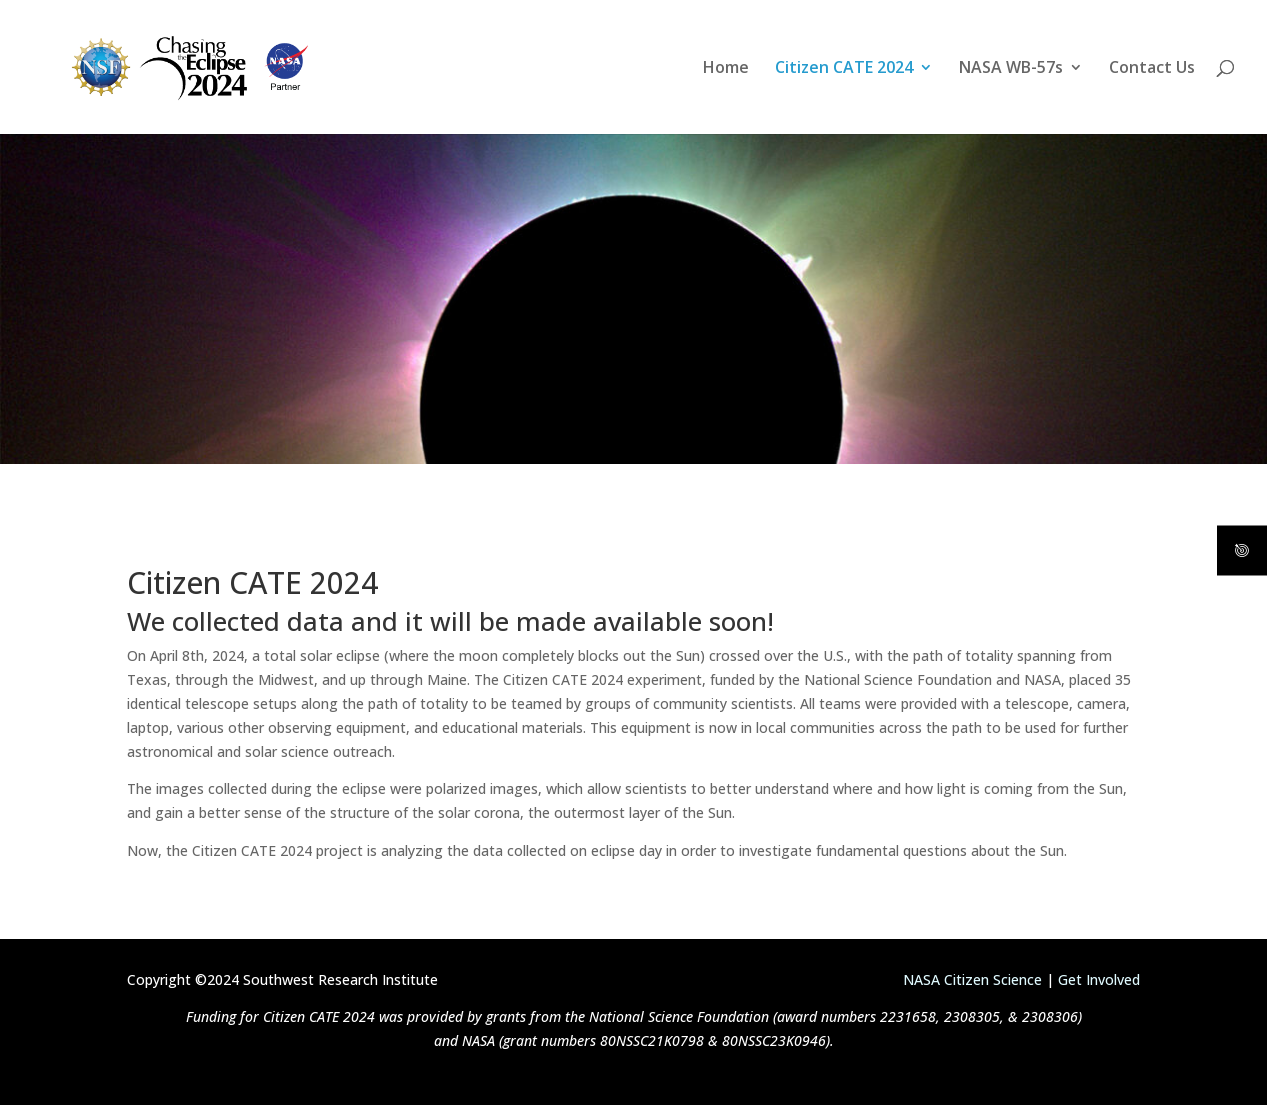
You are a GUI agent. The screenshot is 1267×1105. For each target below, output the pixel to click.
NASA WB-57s (1011, 69)
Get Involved (1099, 979)
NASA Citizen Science (972, 979)
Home (726, 69)
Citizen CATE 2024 (844, 69)
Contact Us (1152, 69)
